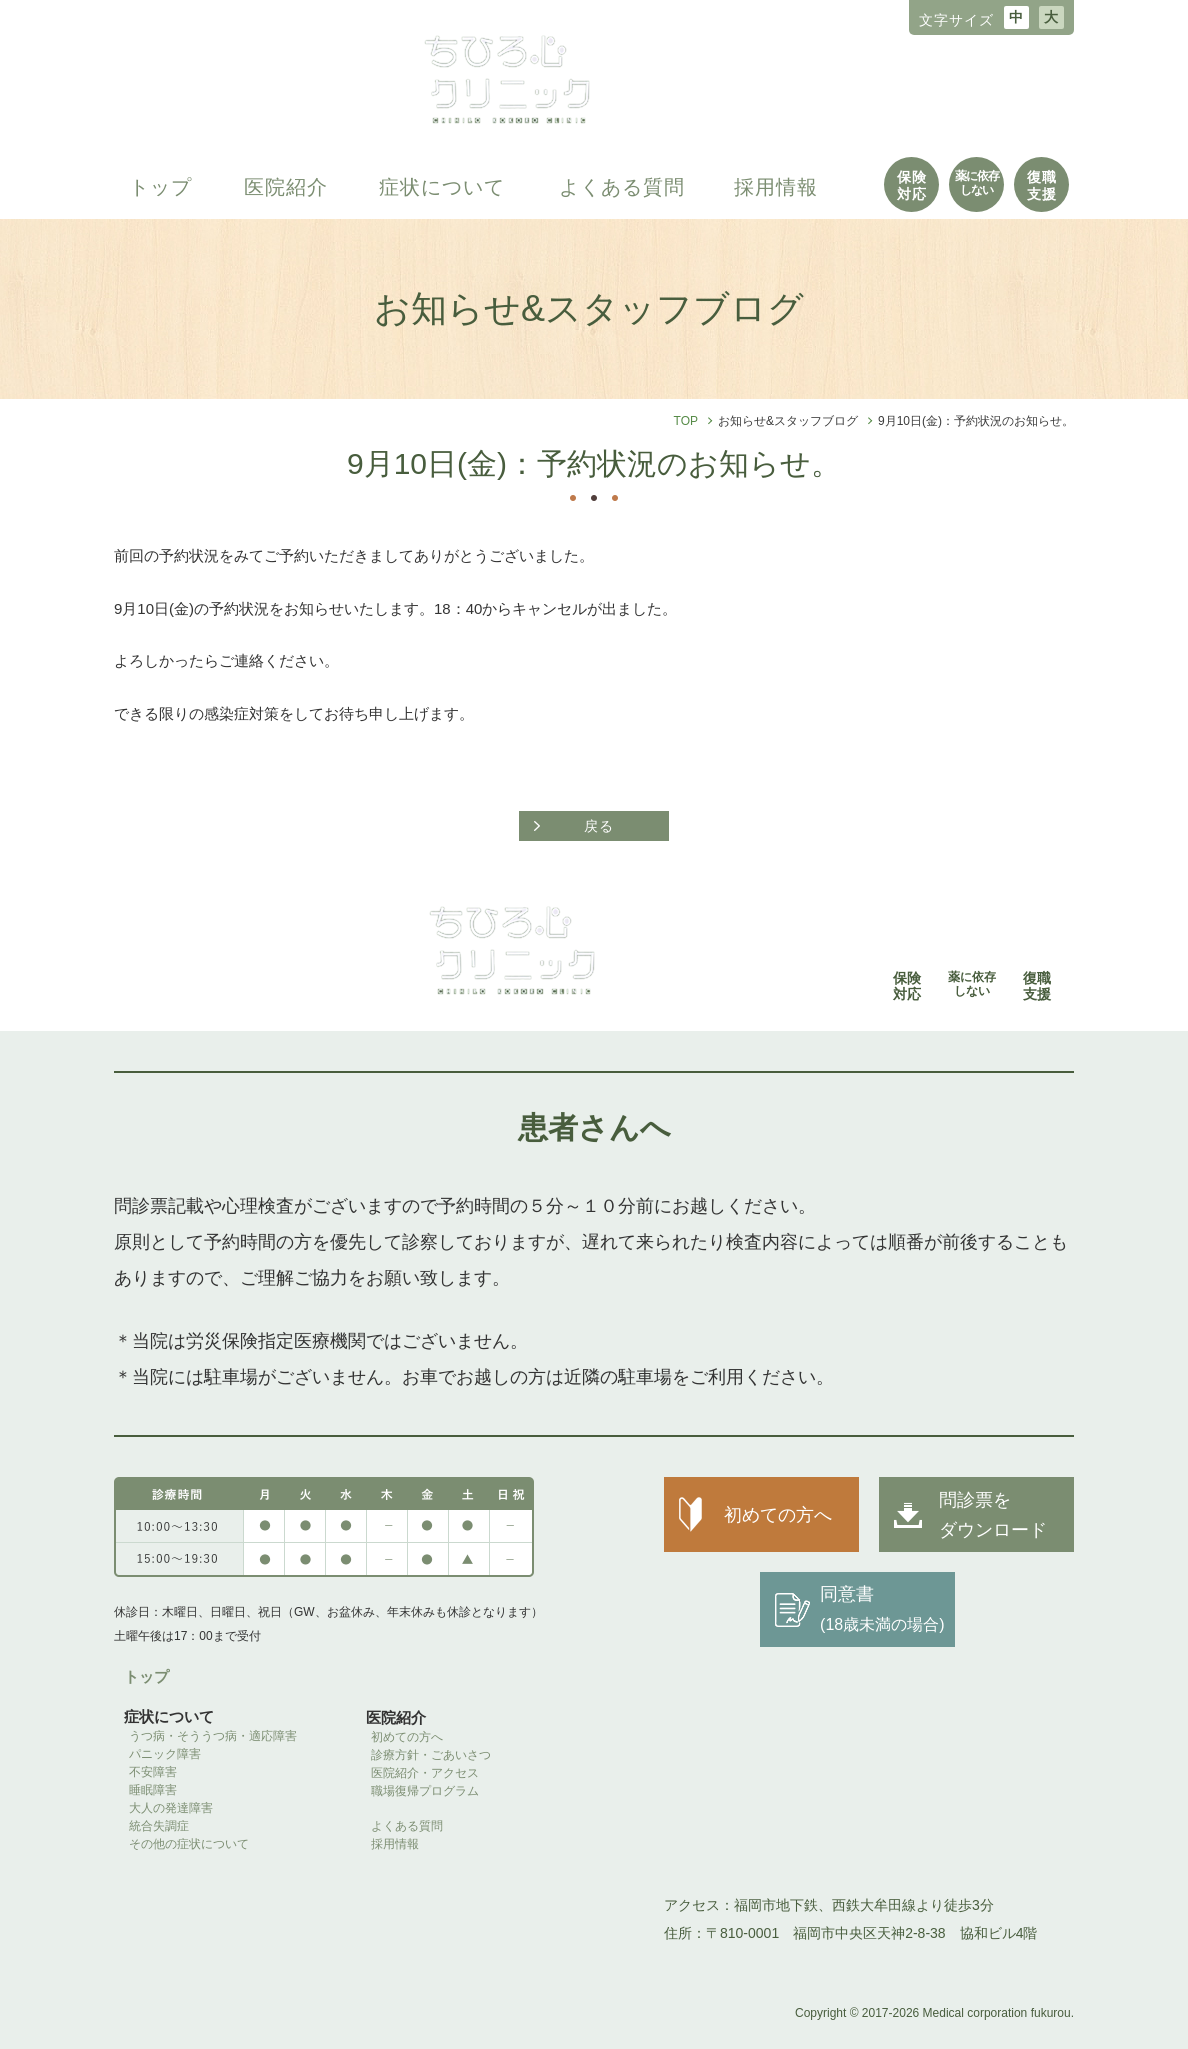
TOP (686, 421)
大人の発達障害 (171, 1808)
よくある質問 (622, 187)
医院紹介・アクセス (425, 1773)
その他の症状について (189, 1844)
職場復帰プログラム (431, 1791)
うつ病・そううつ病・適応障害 (213, 1736)
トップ (160, 187)
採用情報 (776, 187)
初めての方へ (407, 1737)
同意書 (882, 1608)
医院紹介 (286, 187)
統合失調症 (159, 1826)
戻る (599, 826)
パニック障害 (165, 1754)
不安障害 (153, 1772)
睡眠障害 (153, 1790)
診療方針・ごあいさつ (431, 1755)
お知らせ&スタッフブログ (788, 421)
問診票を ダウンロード (993, 1515)
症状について (442, 187)
